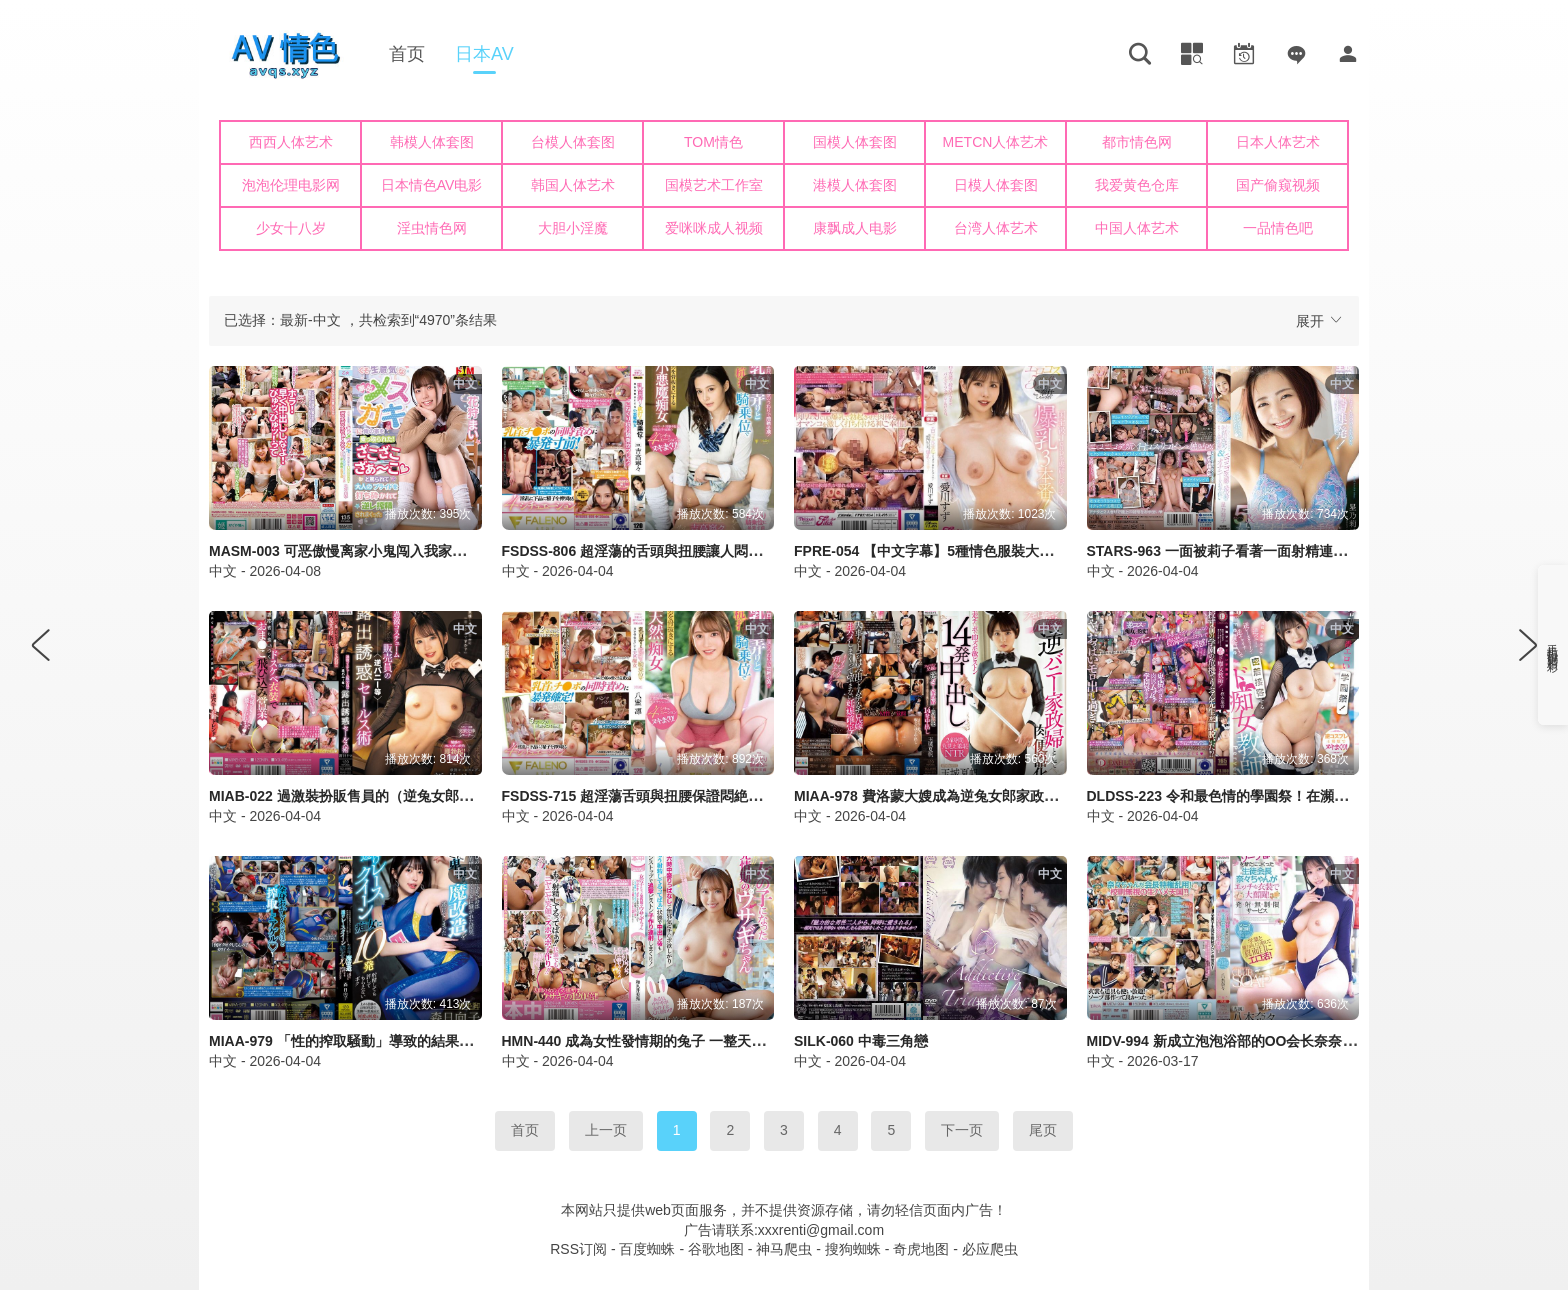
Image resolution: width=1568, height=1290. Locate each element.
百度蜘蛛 (647, 1249)
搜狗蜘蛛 (853, 1249)
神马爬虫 (784, 1249)
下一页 (962, 1130)
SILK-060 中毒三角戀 (861, 1041)
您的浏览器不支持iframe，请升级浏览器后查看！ (784, 190)
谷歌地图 (716, 1249)
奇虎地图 (921, 1249)
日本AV (484, 54)
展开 (1320, 320)
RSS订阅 (578, 1249)
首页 (407, 54)
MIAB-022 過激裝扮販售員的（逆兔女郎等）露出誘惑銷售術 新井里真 (427, 796)
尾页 (1043, 1130)
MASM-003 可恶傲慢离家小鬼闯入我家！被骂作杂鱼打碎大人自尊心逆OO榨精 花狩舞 (476, 551)
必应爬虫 (990, 1249)
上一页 (606, 1130)
